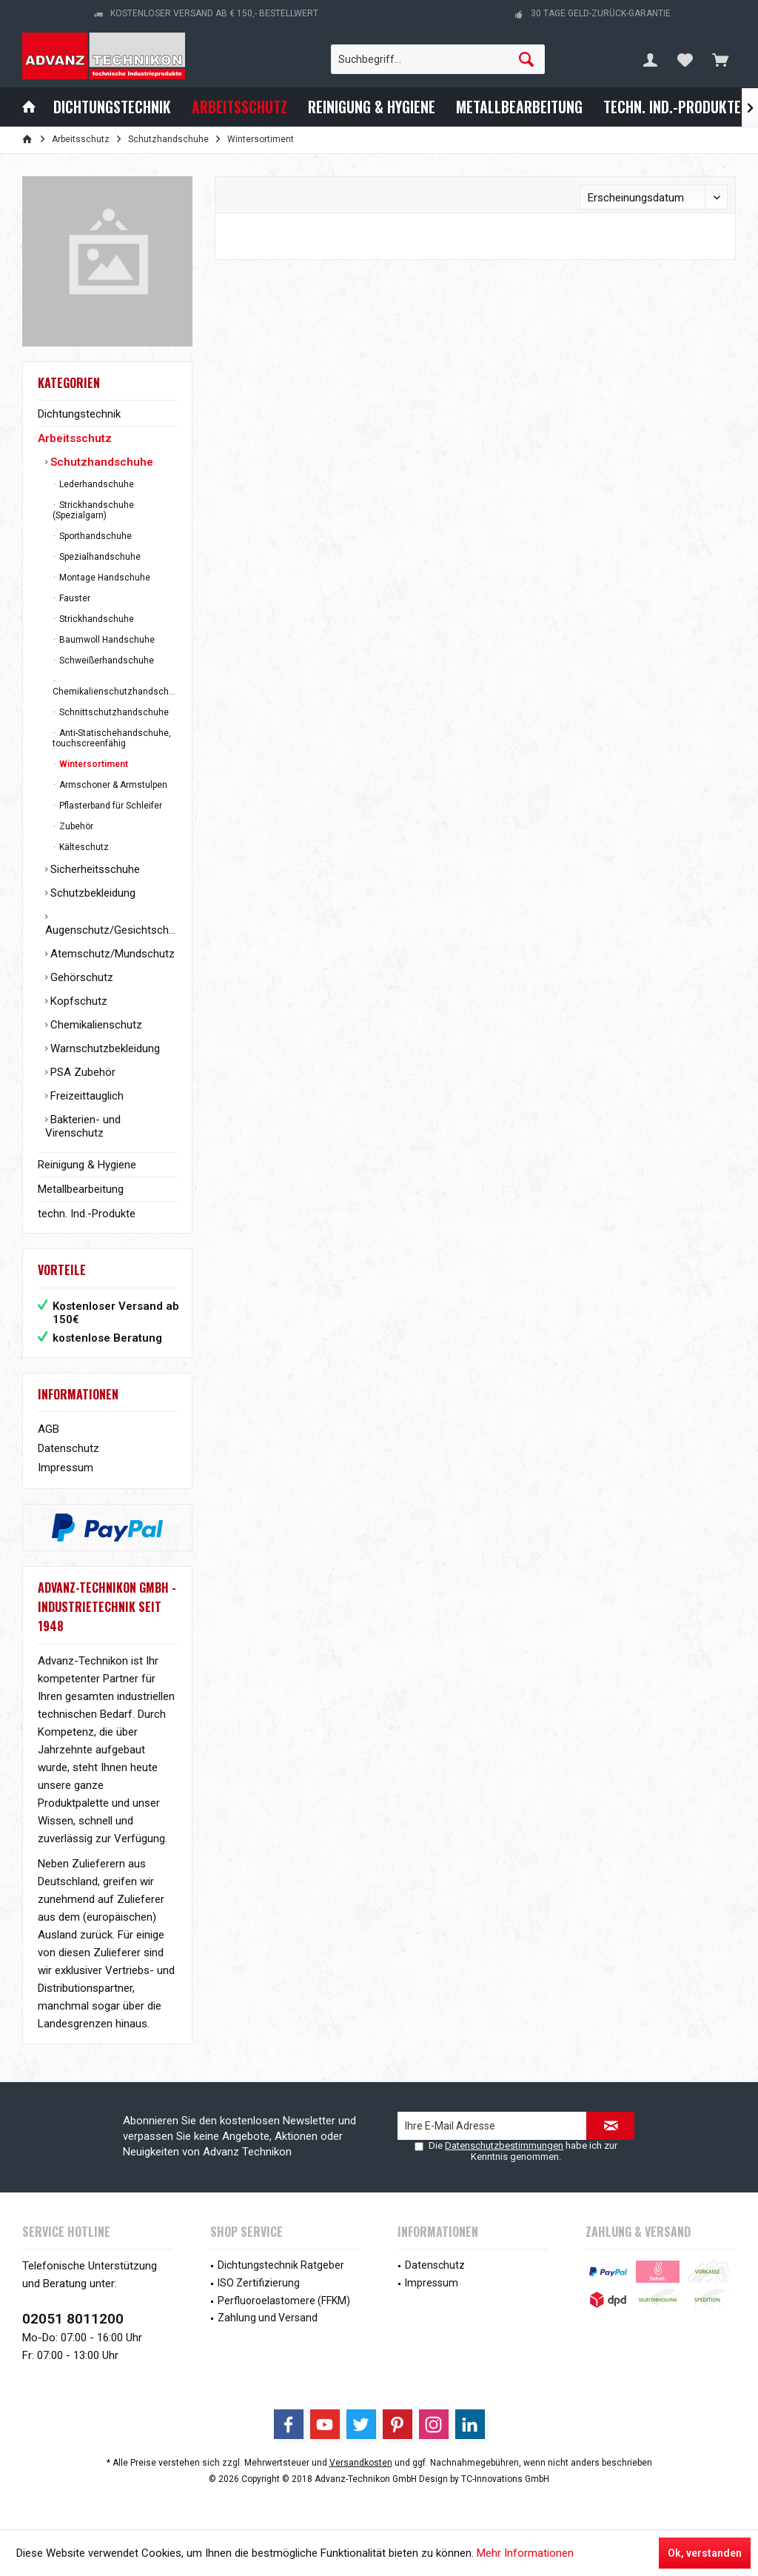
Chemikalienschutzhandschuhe (115, 691)
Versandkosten (360, 2463)
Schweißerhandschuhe (105, 660)
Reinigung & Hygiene (87, 1164)
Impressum (65, 1467)
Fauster (73, 598)
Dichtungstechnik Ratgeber (281, 2265)
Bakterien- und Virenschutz (83, 1126)
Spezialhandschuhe (99, 557)
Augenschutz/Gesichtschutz (111, 930)
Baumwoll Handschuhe (106, 640)
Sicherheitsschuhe (93, 869)
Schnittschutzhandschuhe (113, 712)
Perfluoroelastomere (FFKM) (284, 2300)
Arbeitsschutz (75, 438)
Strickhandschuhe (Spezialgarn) (93, 510)
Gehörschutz (80, 977)
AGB (48, 1429)
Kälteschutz (83, 847)
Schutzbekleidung (91, 893)
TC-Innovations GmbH (505, 2479)
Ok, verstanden (705, 2553)
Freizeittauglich (85, 1096)
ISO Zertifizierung (259, 2283)
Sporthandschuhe (94, 536)
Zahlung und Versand (268, 2318)
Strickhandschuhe (95, 619)
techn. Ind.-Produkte (86, 1213)
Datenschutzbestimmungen (504, 2145)
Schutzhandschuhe (100, 462)
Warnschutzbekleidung (103, 1048)
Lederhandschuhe (95, 484)
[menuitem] (720, 59)
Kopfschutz (77, 1001)
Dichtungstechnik (79, 414)
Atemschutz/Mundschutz (111, 953)
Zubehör (75, 826)
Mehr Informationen (525, 2553)
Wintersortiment (92, 764)
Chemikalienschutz (94, 1024)
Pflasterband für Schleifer (109, 805)
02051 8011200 (73, 2318)
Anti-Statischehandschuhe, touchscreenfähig (112, 738)
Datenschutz (68, 1448)
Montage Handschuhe (103, 577)
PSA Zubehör (81, 1072)
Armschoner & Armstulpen (112, 785)
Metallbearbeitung (81, 1189)
